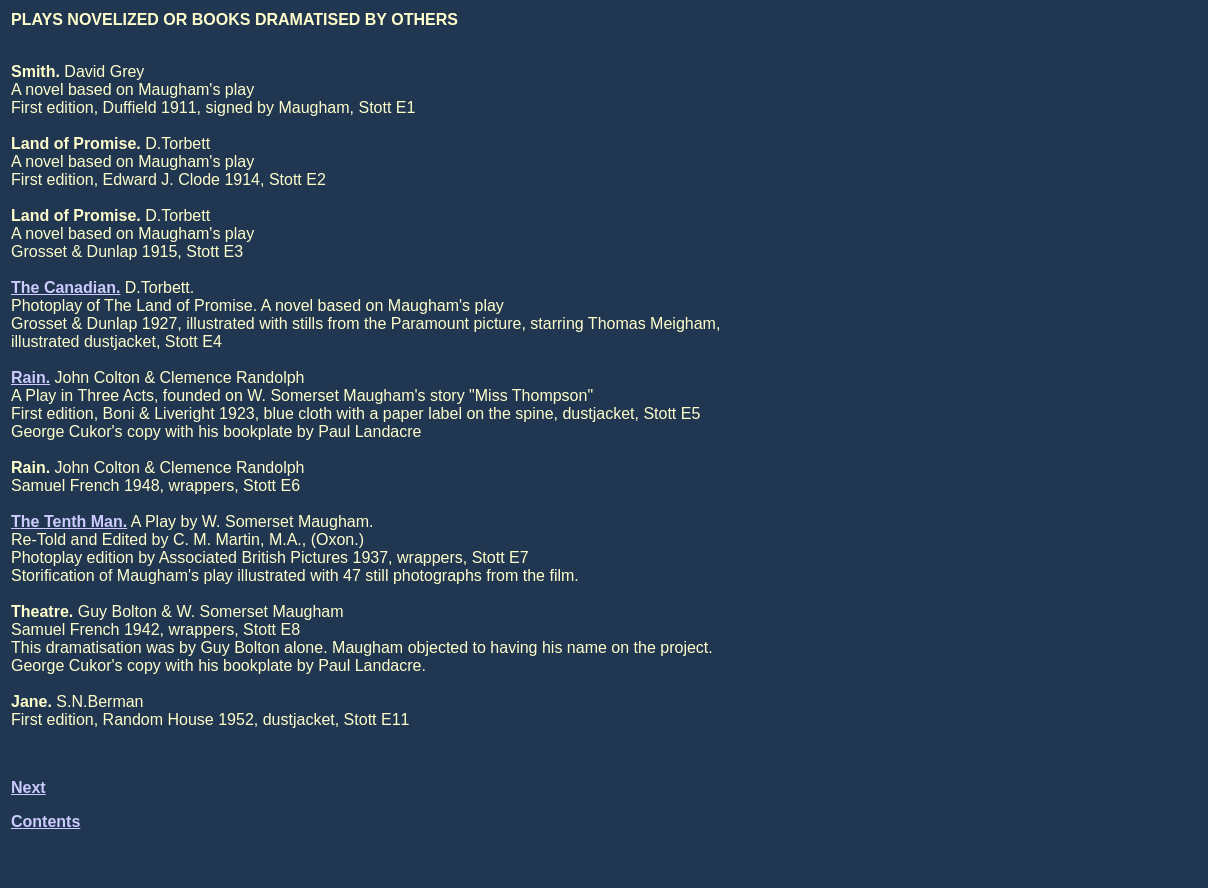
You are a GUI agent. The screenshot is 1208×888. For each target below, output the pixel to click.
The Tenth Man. (69, 521)
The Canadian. (65, 287)
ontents (52, 821)
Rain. (30, 377)
